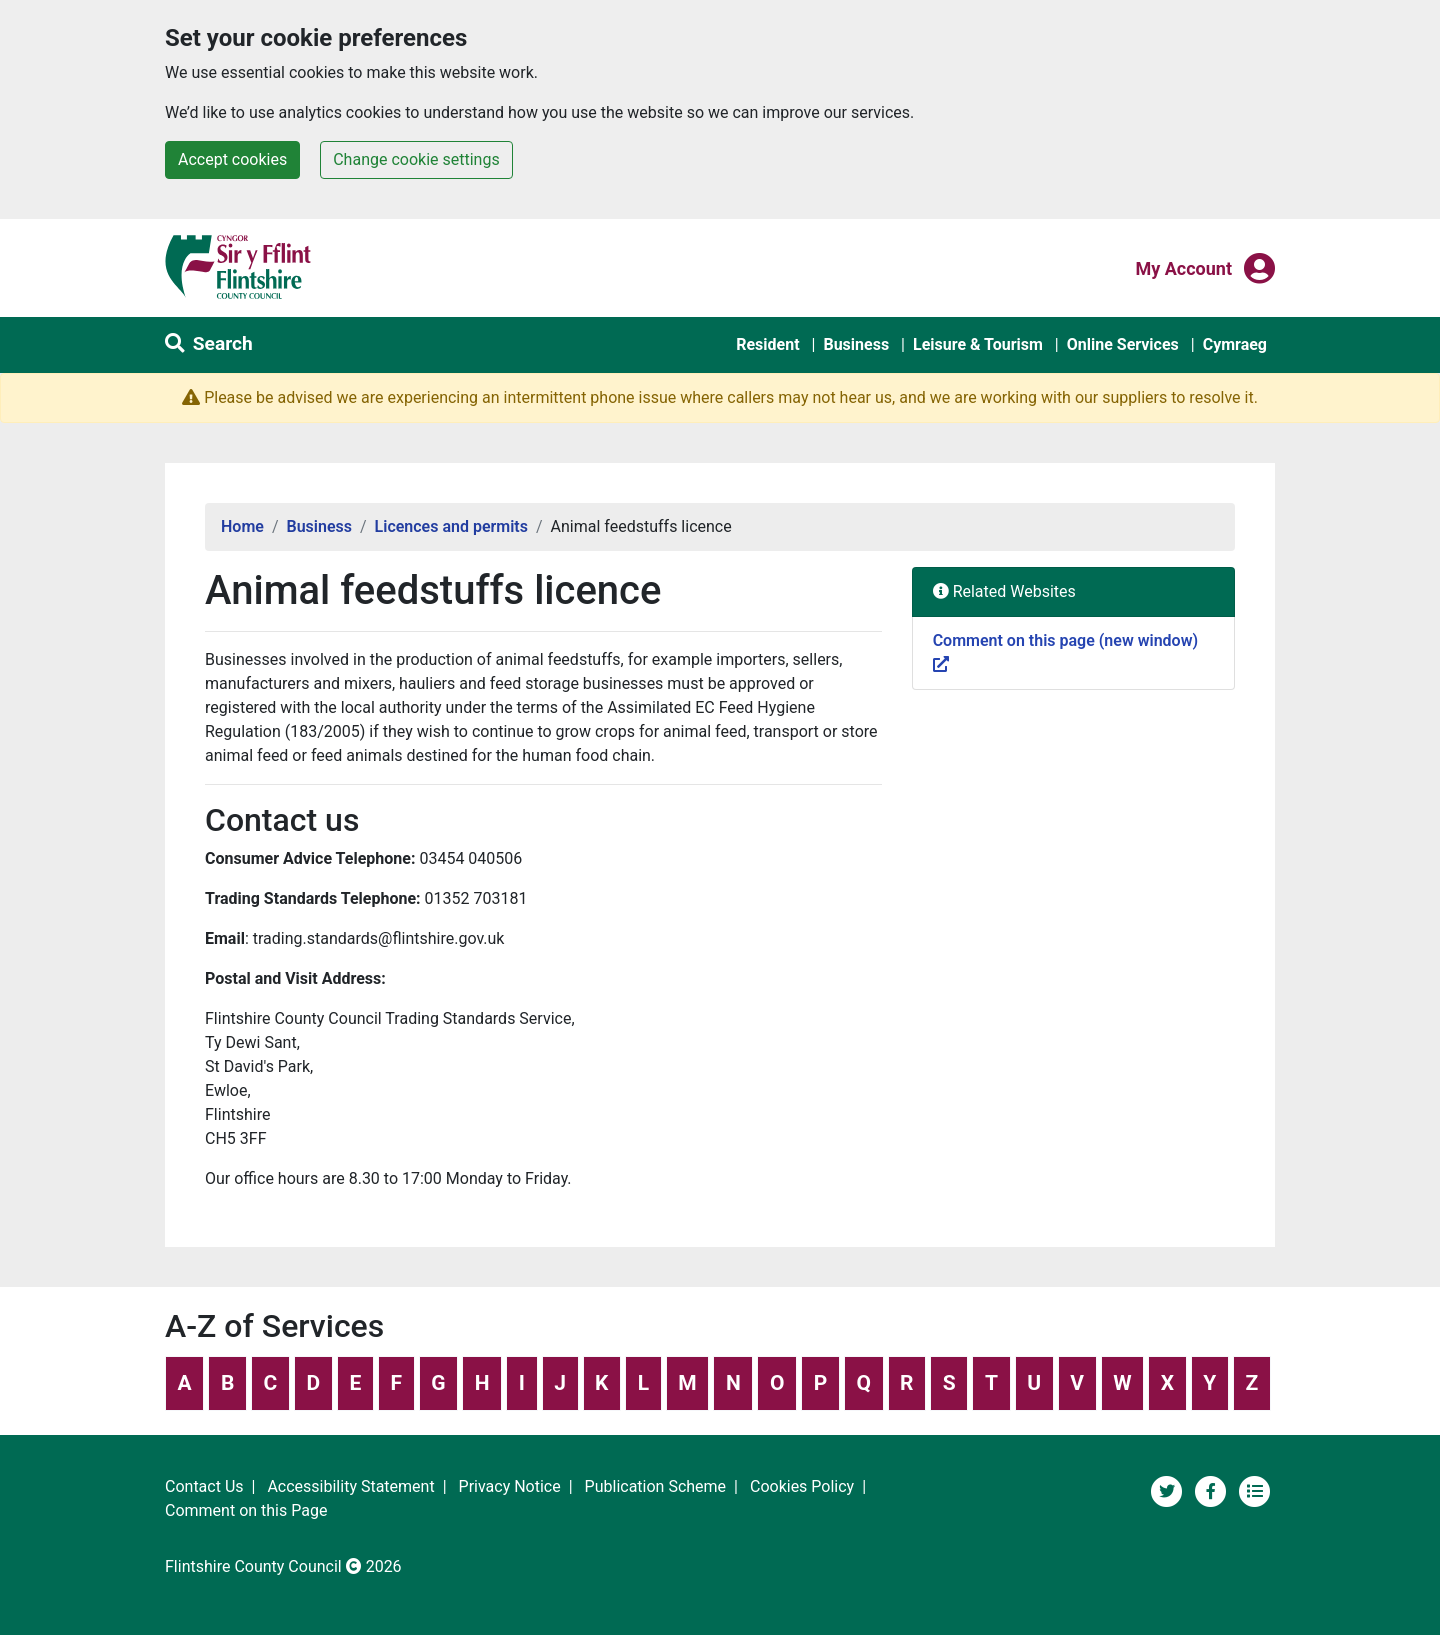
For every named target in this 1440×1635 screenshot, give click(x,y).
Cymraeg (1235, 344)
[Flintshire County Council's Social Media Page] (1213, 1489)
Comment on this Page (246, 1510)
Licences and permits (451, 526)
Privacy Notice (510, 1486)
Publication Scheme (656, 1486)
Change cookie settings (416, 159)
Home (242, 526)
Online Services (1123, 344)
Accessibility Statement (350, 1486)
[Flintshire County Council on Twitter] (1169, 1489)
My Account (1183, 267)
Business (856, 344)
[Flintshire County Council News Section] (1255, 1489)
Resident (767, 344)
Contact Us (204, 1486)
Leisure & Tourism (978, 344)
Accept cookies (232, 159)
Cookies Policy (802, 1486)
